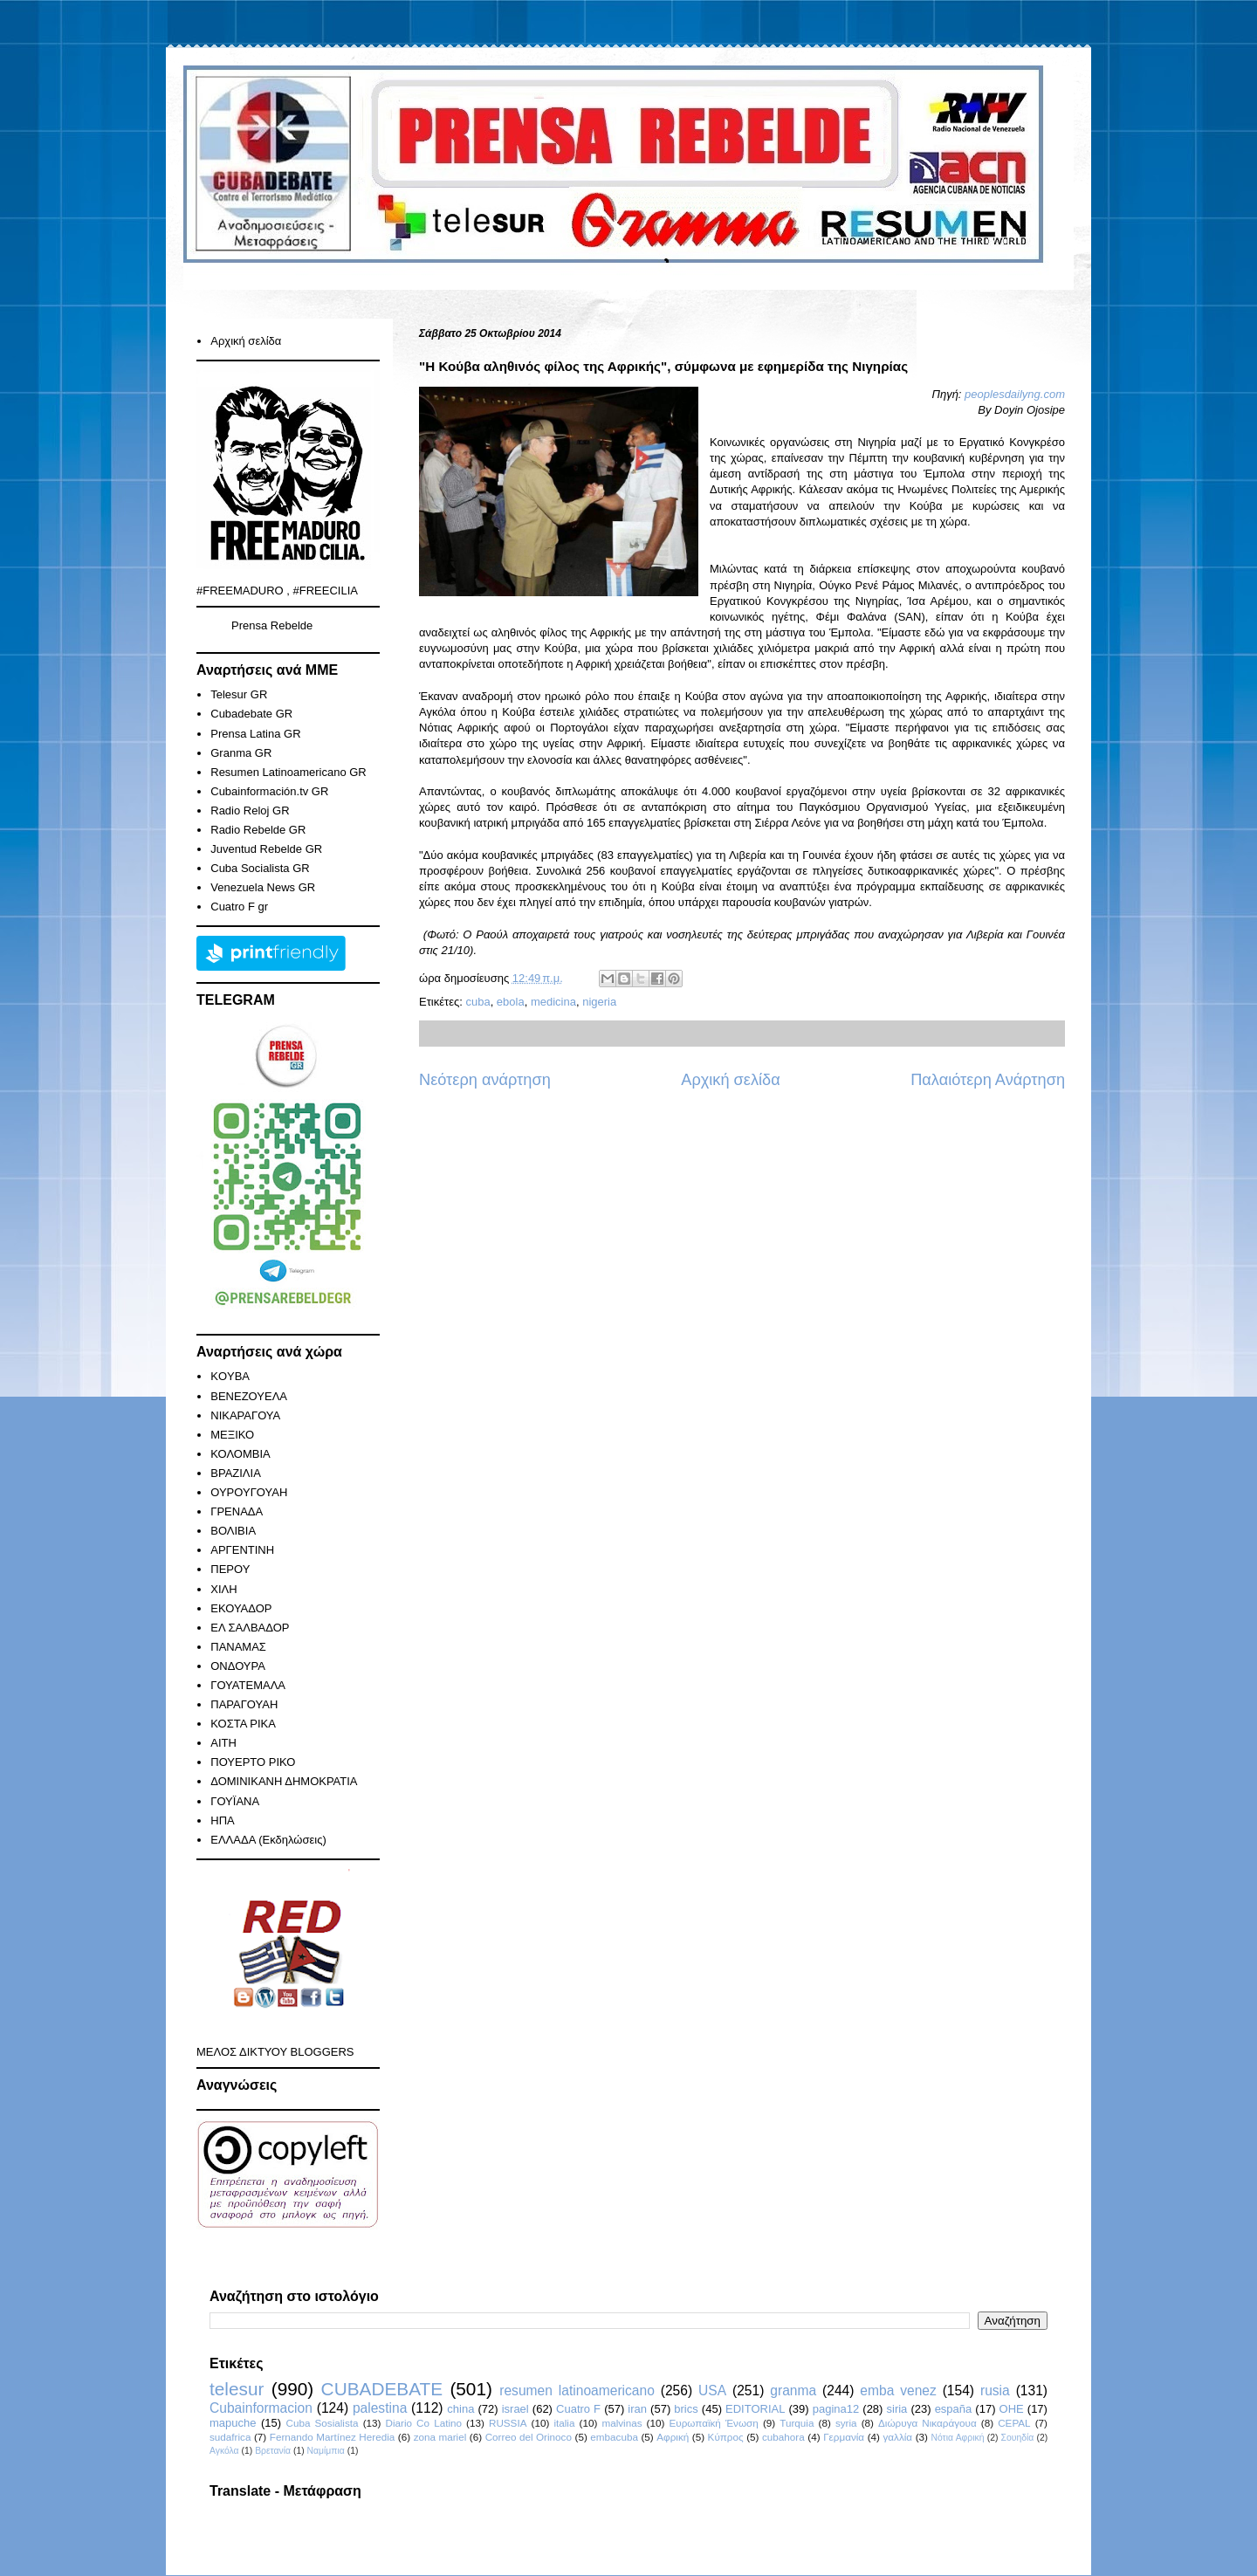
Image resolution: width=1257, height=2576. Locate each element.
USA (712, 2390)
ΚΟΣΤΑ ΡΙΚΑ (243, 1723)
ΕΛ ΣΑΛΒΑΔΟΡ (249, 1627)
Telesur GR (238, 694)
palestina (380, 2408)
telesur (237, 2389)
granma (793, 2390)
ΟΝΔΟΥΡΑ (237, 1666)
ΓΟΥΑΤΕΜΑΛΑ (247, 1685)
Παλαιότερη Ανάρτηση (987, 1080)
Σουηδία (1017, 2437)
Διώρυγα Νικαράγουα (927, 2422)
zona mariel (440, 2436)
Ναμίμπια (326, 2451)
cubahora (783, 2436)
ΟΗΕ (1011, 2408)
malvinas (621, 2422)
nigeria (599, 1001)
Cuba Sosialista (322, 2422)
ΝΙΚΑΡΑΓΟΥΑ (245, 1415)
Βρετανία (273, 2451)
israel (515, 2408)
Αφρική (672, 2436)
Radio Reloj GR (249, 810)
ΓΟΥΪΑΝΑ (234, 1801)
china (460, 2408)
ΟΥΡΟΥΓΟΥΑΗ (248, 1492)
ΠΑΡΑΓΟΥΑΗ (244, 1704)
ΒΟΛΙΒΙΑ (233, 1530)
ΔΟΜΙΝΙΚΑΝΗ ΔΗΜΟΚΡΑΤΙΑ (283, 1781)
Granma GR (240, 752)
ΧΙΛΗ (223, 1589)
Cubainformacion (261, 2408)
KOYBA (230, 1376)
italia (563, 2422)
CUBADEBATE (382, 2389)
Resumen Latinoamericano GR (288, 772)
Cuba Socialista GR (259, 868)
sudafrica (230, 2436)
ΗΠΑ (222, 1820)
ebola (511, 1001)
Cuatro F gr (239, 906)
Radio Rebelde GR (258, 829)
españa (953, 2408)
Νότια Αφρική (957, 2437)
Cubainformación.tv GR (269, 791)
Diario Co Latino (424, 2422)
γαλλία (897, 2436)
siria (897, 2408)
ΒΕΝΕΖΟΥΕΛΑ (248, 1396)
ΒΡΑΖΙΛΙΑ (235, 1473)
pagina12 (836, 2408)
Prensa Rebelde (272, 625)
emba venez (898, 2390)
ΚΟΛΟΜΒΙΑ (240, 1453)
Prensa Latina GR (255, 733)
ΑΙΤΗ (223, 1742)
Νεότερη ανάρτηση (485, 1080)
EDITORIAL (755, 2408)
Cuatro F (578, 2408)
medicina (553, 1001)
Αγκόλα (224, 2451)
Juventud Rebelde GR (266, 848)
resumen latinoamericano (577, 2390)
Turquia (797, 2422)
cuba (477, 1001)
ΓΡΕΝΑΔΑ (236, 1511)
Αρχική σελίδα (730, 1080)
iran (637, 2408)
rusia (995, 2390)
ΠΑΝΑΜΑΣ (238, 1646)
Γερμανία (843, 2436)
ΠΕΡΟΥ (230, 1569)
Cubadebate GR (251, 713)
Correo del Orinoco (528, 2436)
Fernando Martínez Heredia (332, 2436)
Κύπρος (726, 2436)
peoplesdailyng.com (1015, 394)
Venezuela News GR (262, 887)
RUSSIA (508, 2422)
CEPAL (1014, 2422)
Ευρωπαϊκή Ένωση (713, 2422)
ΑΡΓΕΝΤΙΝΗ (242, 1549)
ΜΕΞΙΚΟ (232, 1434)
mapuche (233, 2422)
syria (846, 2422)
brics (685, 2408)
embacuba (614, 2436)
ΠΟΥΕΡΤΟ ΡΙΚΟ (252, 1762)
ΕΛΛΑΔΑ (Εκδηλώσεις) (268, 1839)
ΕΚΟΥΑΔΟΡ (240, 1608)
